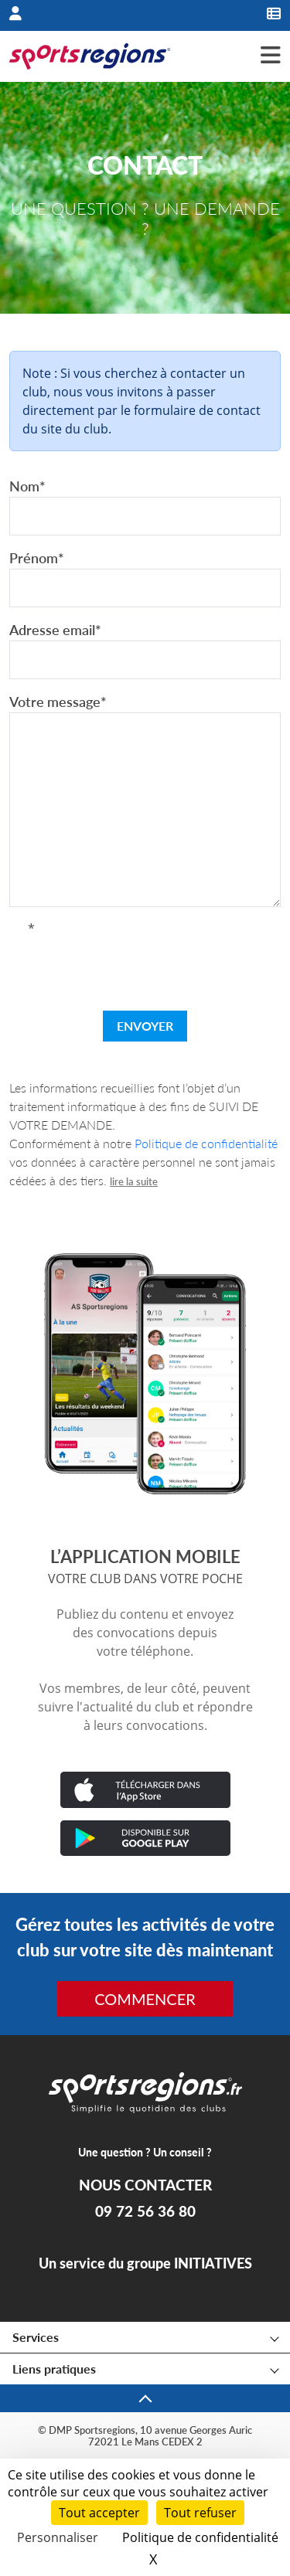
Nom (27, 485)
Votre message (58, 701)
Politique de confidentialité (206, 1143)
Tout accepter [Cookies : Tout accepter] (99, 2512)
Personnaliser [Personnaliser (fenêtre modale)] (57, 2537)
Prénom (36, 557)
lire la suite (134, 1181)
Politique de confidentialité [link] (200, 2537)
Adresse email (55, 629)
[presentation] (145, 968)
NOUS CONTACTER (145, 2185)
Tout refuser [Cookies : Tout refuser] (200, 2512)
